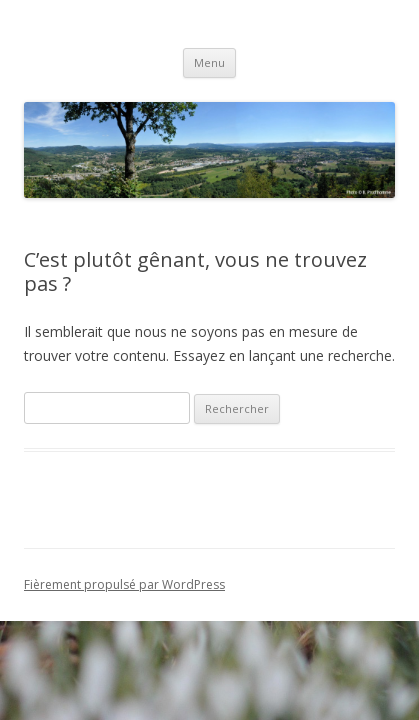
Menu (209, 62)
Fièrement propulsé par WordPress (124, 584)
